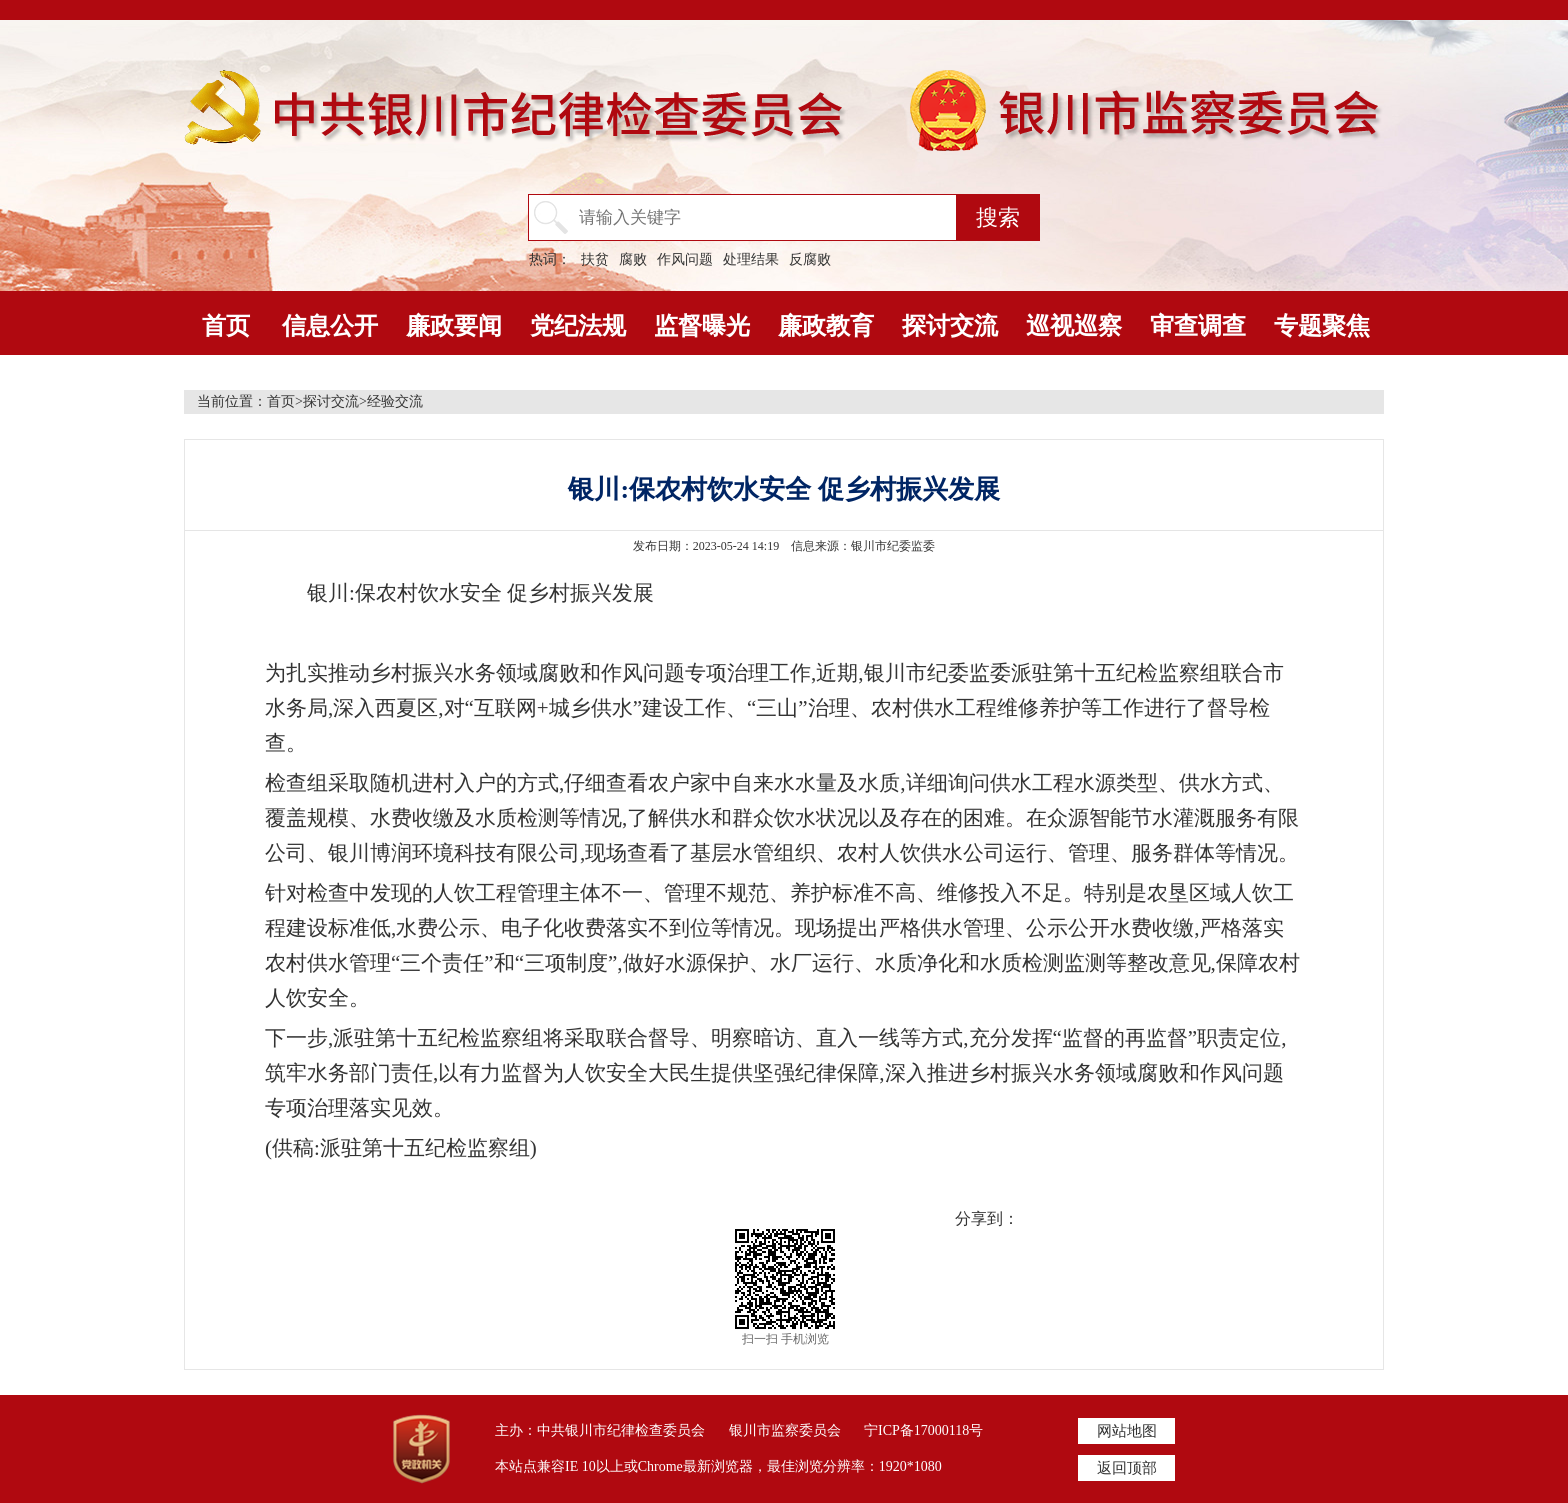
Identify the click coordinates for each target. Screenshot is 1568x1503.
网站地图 (1127, 1431)
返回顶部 (1127, 1468)
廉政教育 (826, 326)
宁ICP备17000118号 (923, 1430)
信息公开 (330, 326)
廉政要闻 (454, 326)
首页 (226, 326)
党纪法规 (578, 326)
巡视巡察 (1074, 326)
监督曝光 (702, 326)
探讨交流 (950, 326)
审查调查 (1198, 326)
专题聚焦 (1322, 326)
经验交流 (395, 401)
